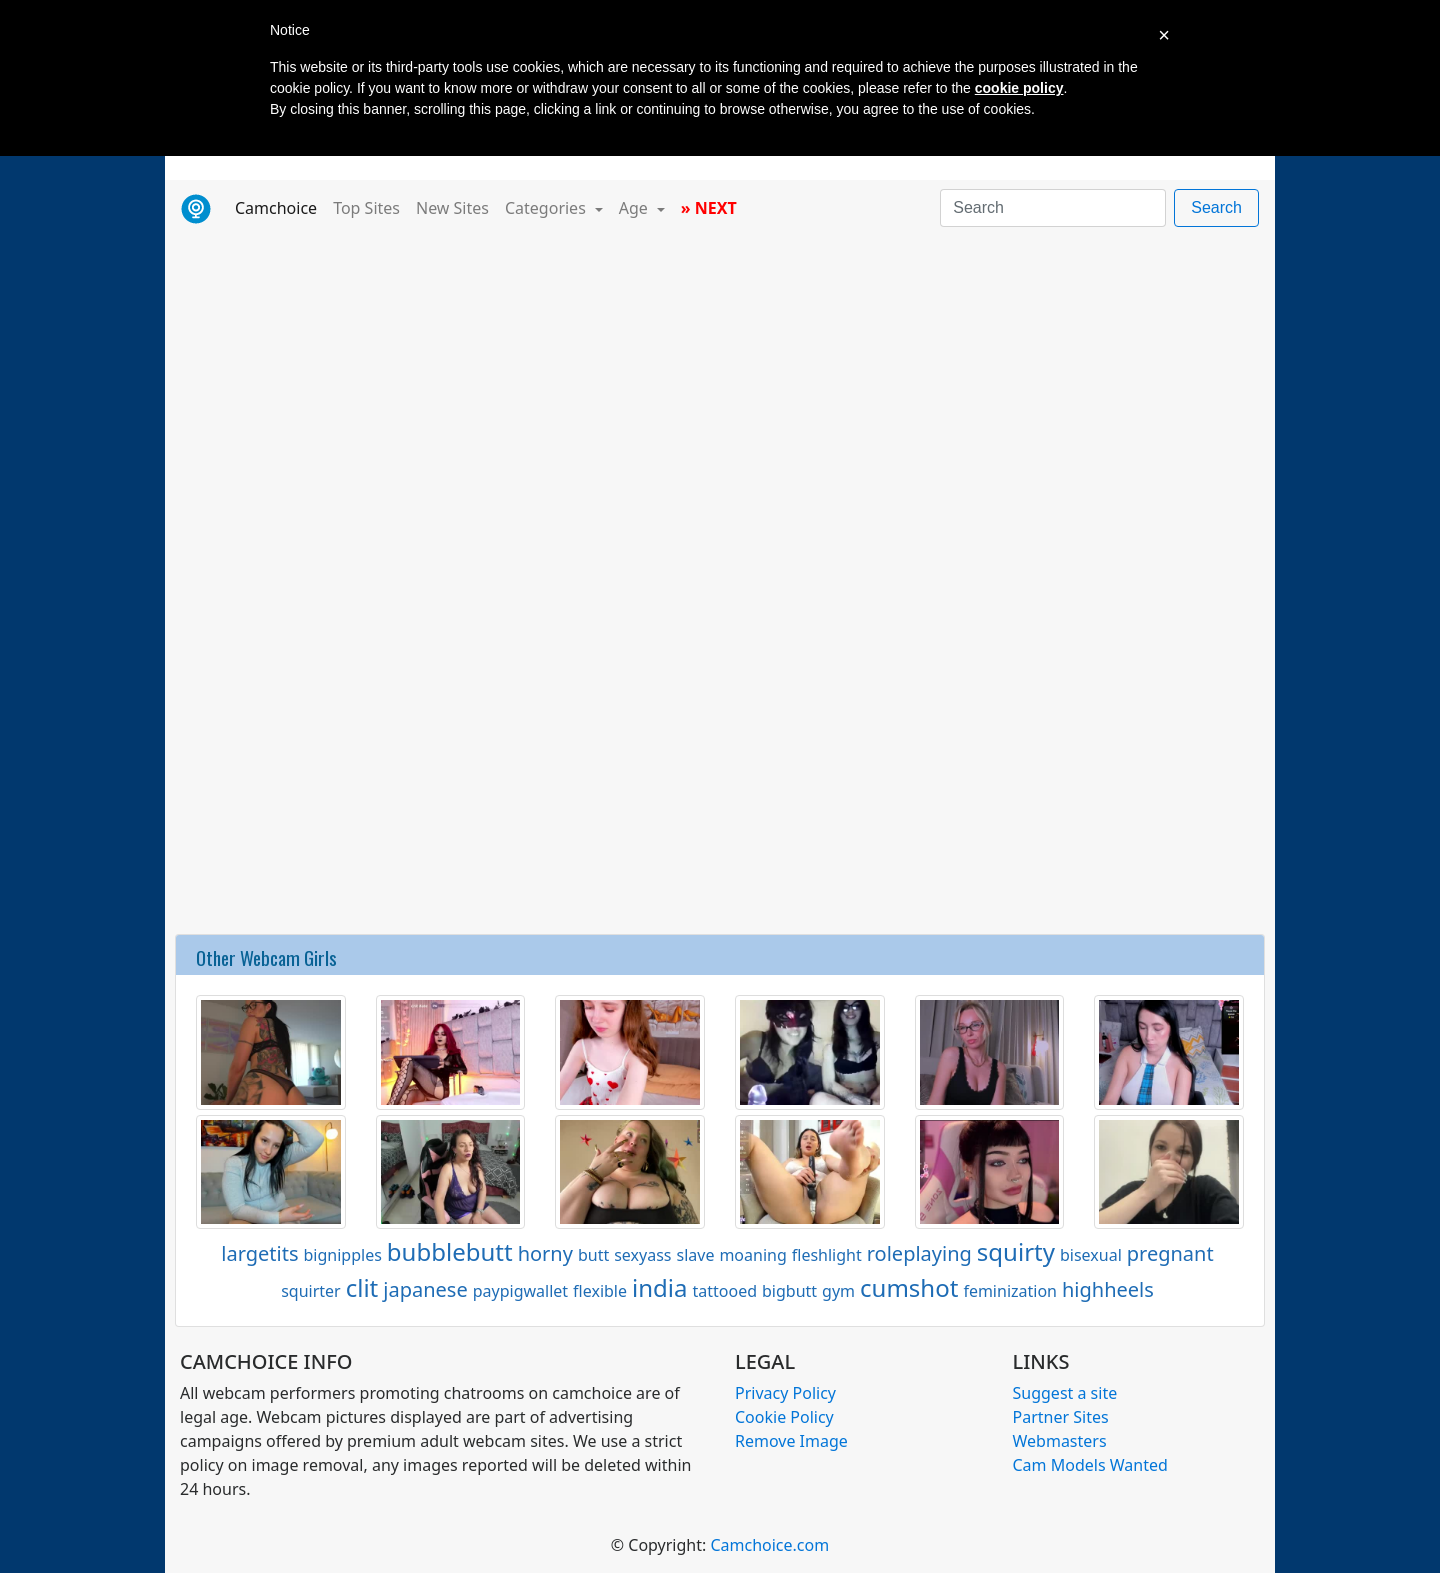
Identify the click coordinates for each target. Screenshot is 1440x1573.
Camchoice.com (769, 1545)
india (659, 1287)
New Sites (452, 208)
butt (593, 1255)
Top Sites (366, 208)
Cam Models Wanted (1090, 1465)
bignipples (343, 1255)
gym (838, 1291)
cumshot (909, 1287)
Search (1216, 207)
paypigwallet (520, 1291)
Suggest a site (1065, 1393)
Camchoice (280, 207)
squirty (1016, 1251)
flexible (600, 1291)
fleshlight (827, 1255)
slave (695, 1255)
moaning (752, 1255)
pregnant (1170, 1253)
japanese (425, 1289)
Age (635, 208)
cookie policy (1019, 88)
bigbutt (789, 1291)
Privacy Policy (785, 1393)
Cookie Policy (784, 1417)
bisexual (1091, 1255)
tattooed (724, 1291)
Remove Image (791, 1441)
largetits (259, 1253)
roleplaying (919, 1253)
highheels (1108, 1289)
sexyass (642, 1255)
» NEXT (709, 208)
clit (362, 1287)
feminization (1010, 1291)
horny (545, 1253)
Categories (547, 208)
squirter (311, 1291)
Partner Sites (1061, 1417)
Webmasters (1060, 1441)
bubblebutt (450, 1251)
